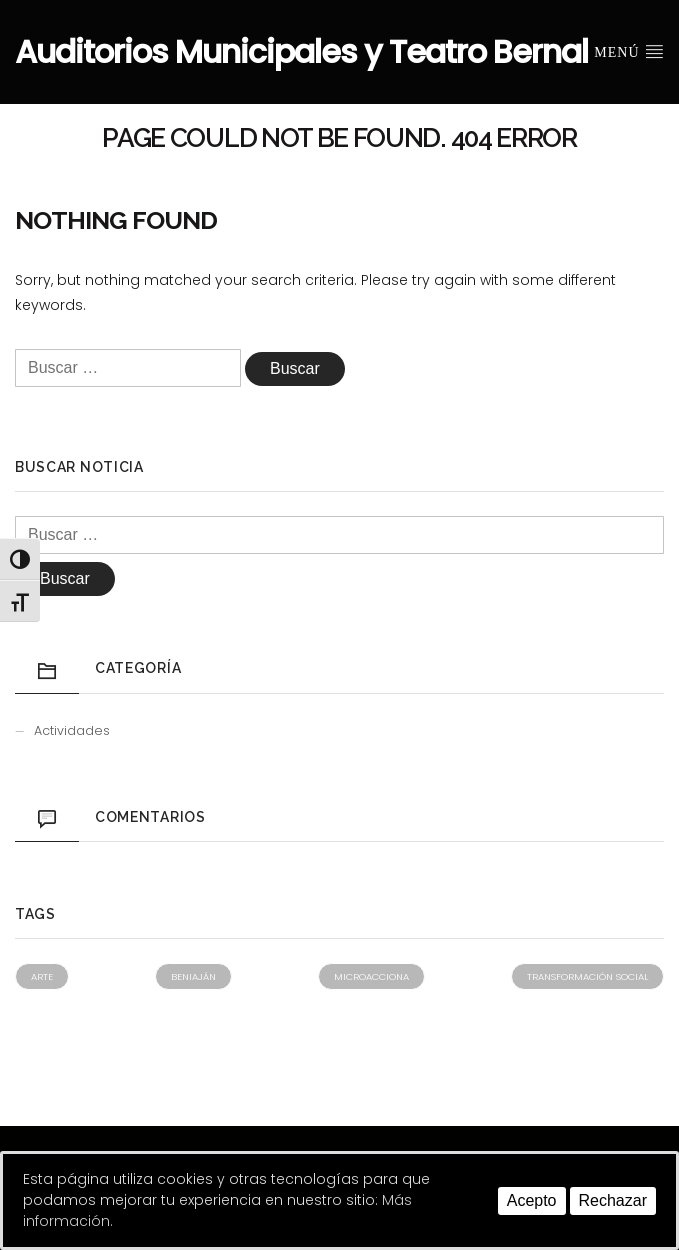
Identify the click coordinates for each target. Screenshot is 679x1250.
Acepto (532, 1200)
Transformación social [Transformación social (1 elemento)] (587, 976)
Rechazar (613, 1200)
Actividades (72, 730)
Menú (629, 51)
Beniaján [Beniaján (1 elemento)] (193, 976)
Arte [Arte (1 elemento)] (42, 976)
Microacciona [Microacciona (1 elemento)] (371, 976)
